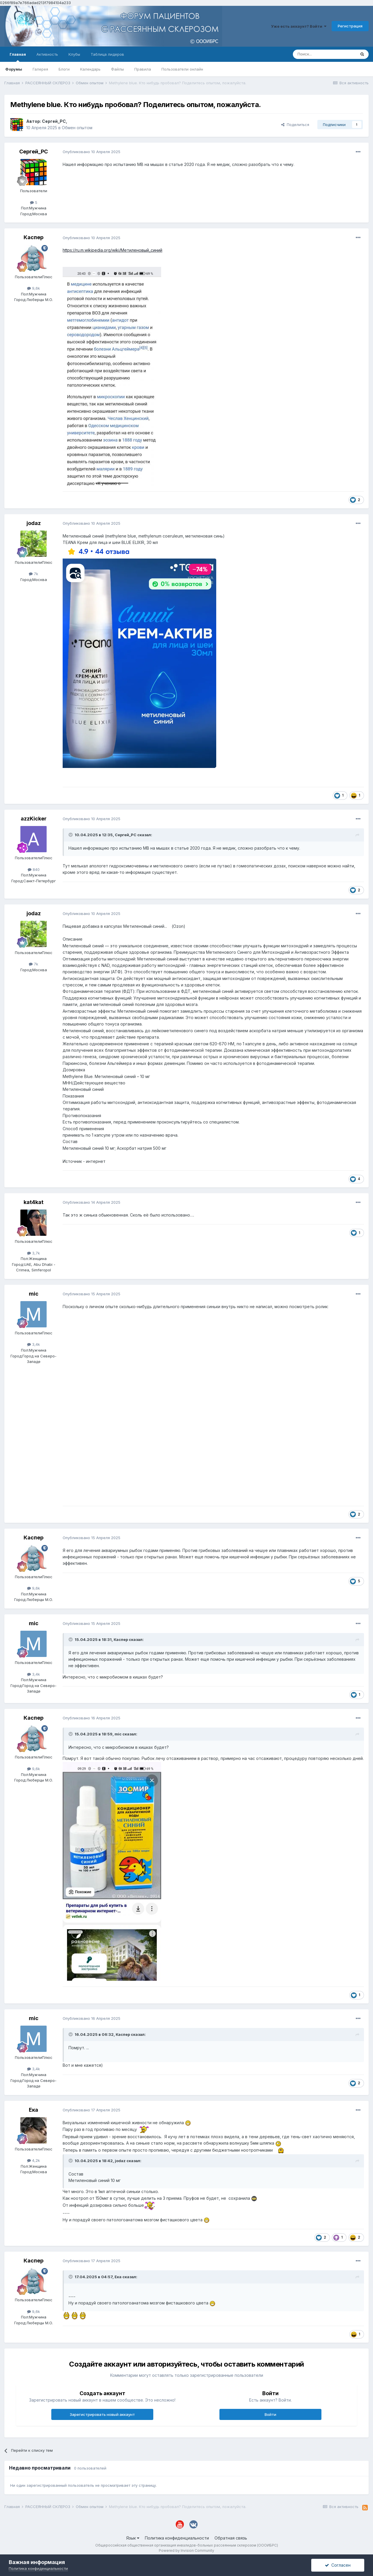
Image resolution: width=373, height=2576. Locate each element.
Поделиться (295, 124)
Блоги (64, 69)
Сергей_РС (54, 121)
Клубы (74, 54)
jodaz (34, 523)
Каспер (33, 237)
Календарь (90, 69)
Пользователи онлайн (182, 69)
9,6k (33, 288)
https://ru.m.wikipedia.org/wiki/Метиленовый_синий (112, 250)
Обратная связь (230, 2537)
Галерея (40, 69)
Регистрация (350, 26)
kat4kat (33, 1202)
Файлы (117, 69)
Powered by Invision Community (186, 2550)
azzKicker (34, 819)
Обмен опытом (77, 127)
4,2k (33, 2160)
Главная (18, 57)
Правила (142, 69)
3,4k (33, 1344)
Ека (33, 2110)
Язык (132, 2537)
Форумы (13, 69)
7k (33, 573)
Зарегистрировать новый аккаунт (102, 2414)
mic (33, 1294)
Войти (270, 2414)
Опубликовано (91, 151)
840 (34, 869)
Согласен (338, 2565)
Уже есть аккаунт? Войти (298, 26)
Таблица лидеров (107, 54)
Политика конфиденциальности (177, 2537)
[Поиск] (324, 54)
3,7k (33, 1253)
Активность (47, 54)
